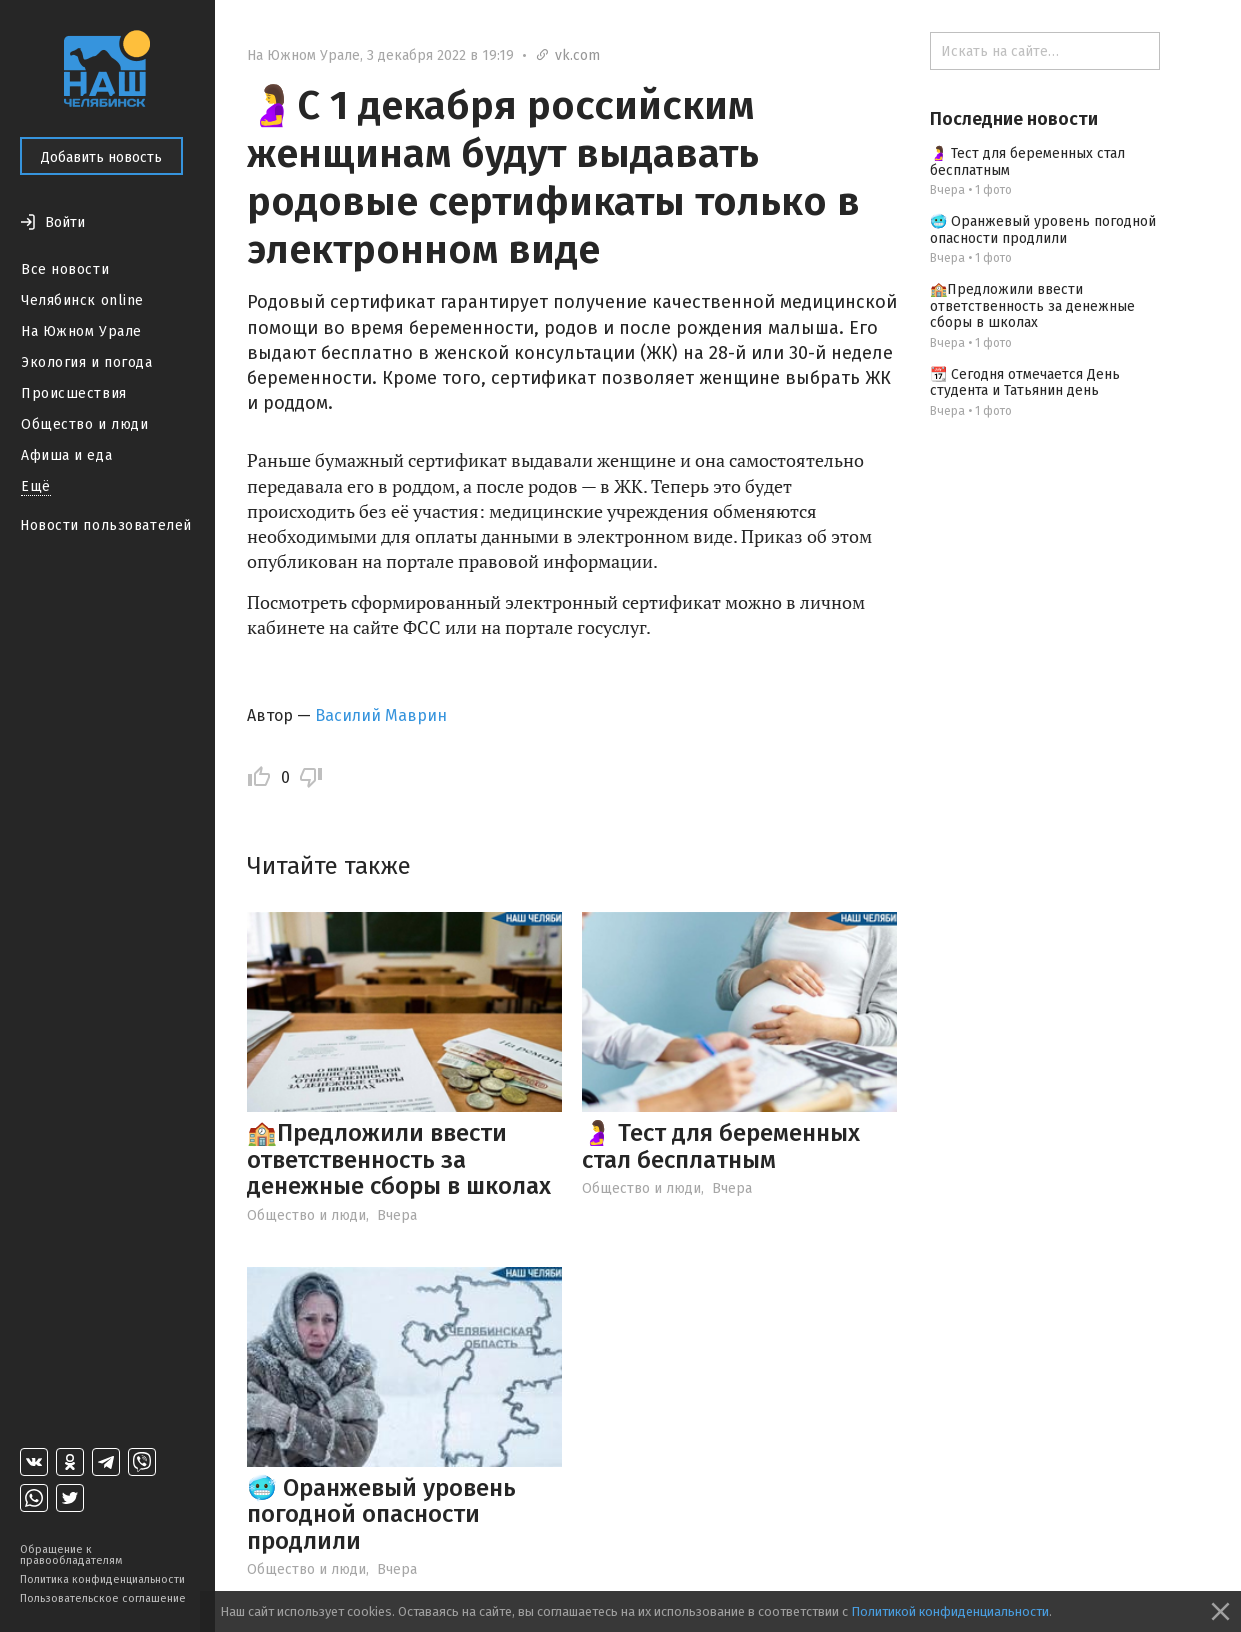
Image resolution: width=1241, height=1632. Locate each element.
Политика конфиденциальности (102, 1579)
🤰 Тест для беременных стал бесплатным (721, 1146)
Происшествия (74, 393)
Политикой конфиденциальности (950, 1611)
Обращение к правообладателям (71, 1555)
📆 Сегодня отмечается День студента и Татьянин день (1025, 383)
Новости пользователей (106, 525)
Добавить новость (101, 157)
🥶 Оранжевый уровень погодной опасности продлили (381, 1514)
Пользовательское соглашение (103, 1598)
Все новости (65, 269)
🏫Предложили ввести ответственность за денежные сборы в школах (399, 1159)
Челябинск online (82, 300)
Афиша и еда (66, 455)
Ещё (36, 486)
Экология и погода (87, 362)
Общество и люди (84, 424)
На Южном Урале (81, 331)
